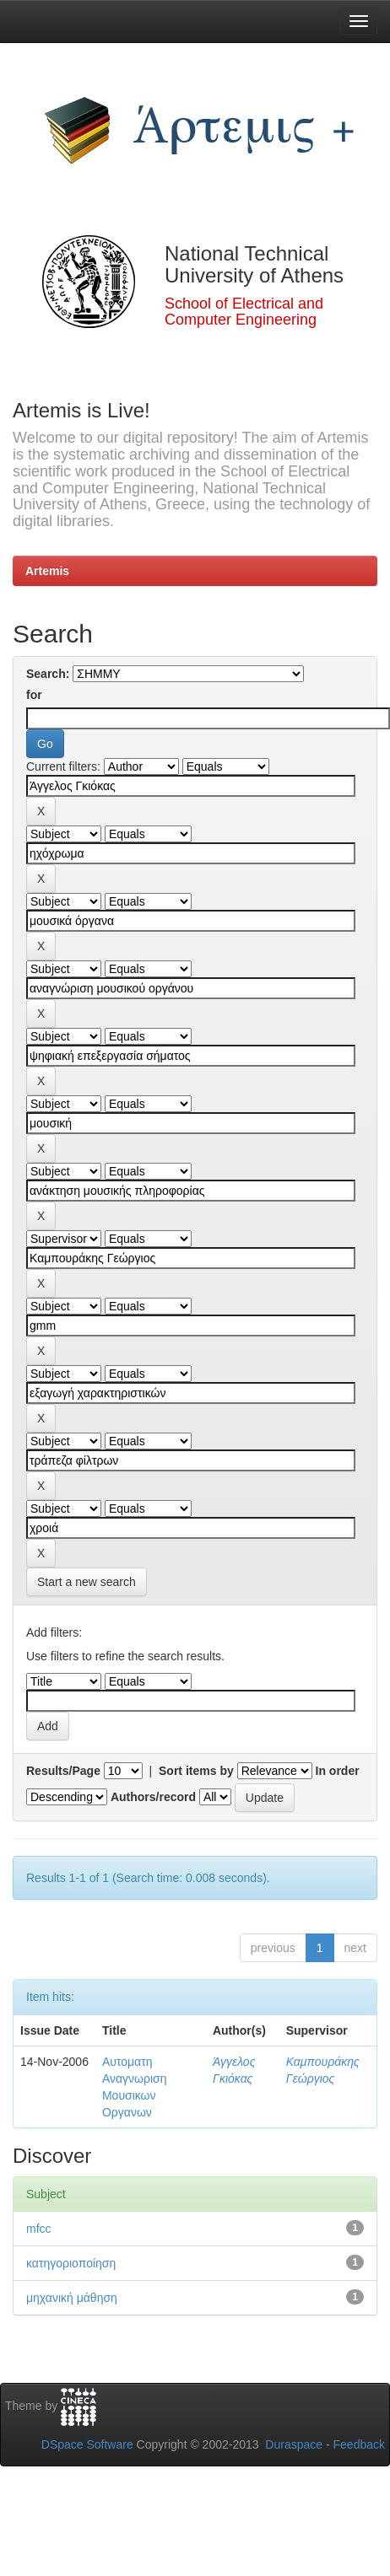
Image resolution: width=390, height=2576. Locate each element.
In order (338, 1770)
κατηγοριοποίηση (71, 2263)
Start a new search (86, 1582)
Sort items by (196, 1770)
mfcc (38, 2228)
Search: (47, 673)
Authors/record (153, 1797)
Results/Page (63, 1770)
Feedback (359, 2444)
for (34, 695)
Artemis (47, 571)
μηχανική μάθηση (71, 2297)
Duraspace (293, 2444)
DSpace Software (87, 2444)
